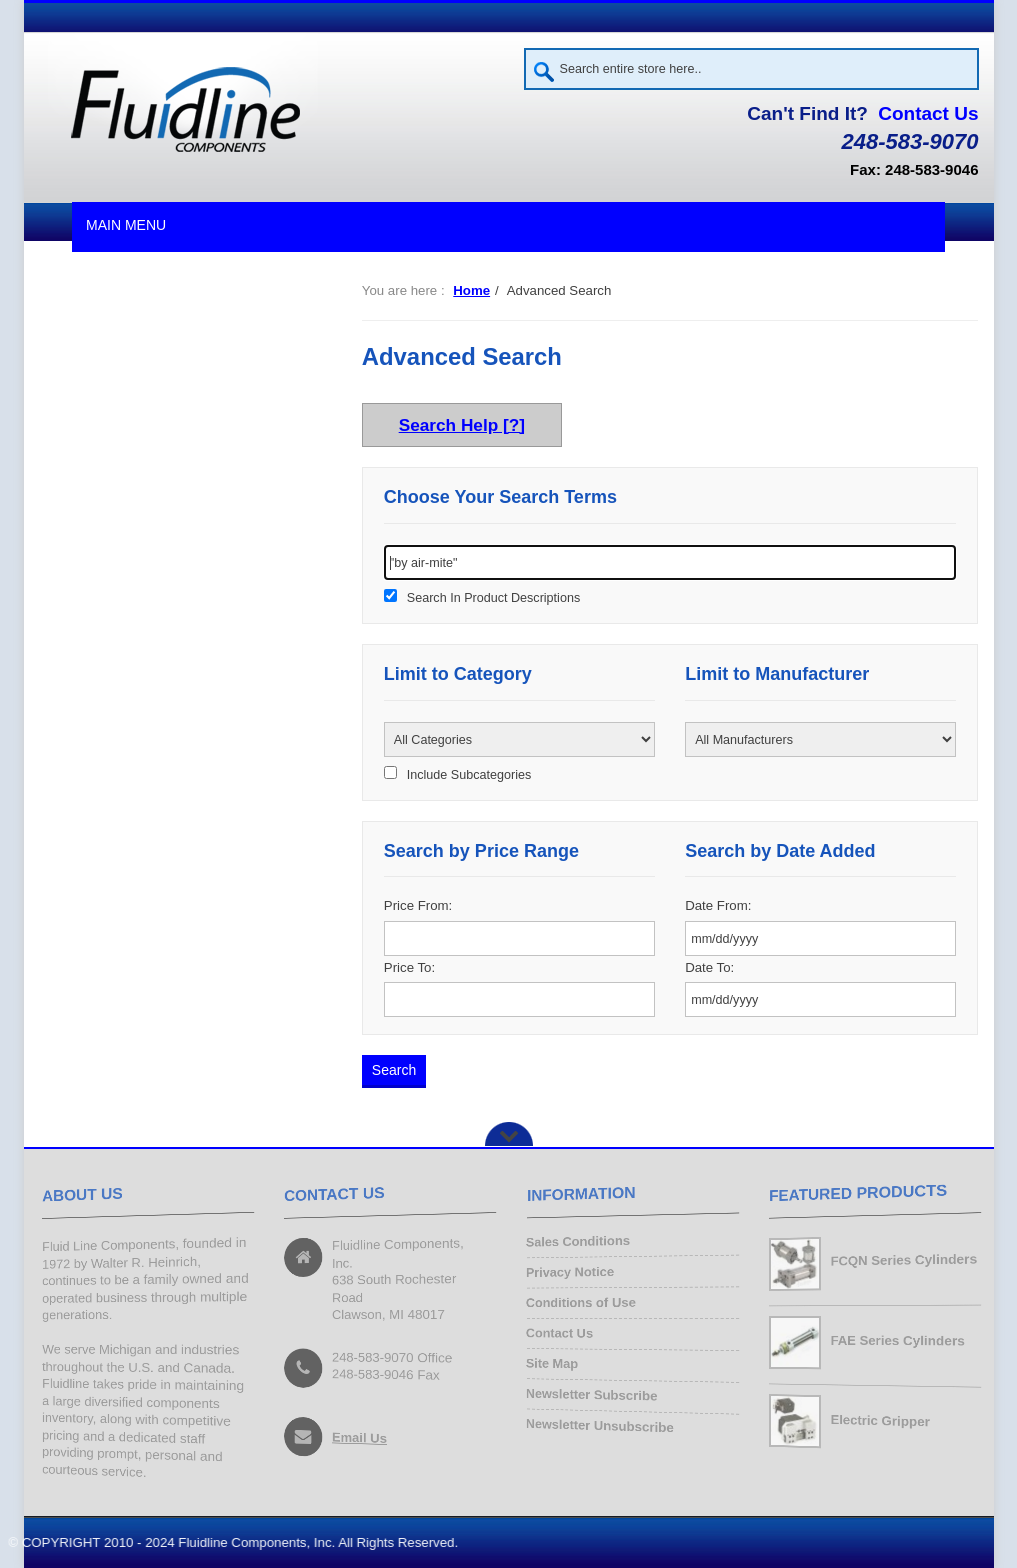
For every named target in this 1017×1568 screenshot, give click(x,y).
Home (471, 290)
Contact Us (928, 113)
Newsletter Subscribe (591, 1395)
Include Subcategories (469, 775)
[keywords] (670, 562)
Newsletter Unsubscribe (599, 1425)
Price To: (409, 967)
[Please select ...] (519, 739)
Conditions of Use (581, 1302)
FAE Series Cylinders (897, 1341)
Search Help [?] (462, 425)
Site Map (551, 1364)
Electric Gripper (879, 1420)
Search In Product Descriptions (493, 598)
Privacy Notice (570, 1273)
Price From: (418, 905)
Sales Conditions (578, 1243)
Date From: (718, 905)
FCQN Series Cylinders (903, 1260)
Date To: (709, 967)
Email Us (359, 1438)
